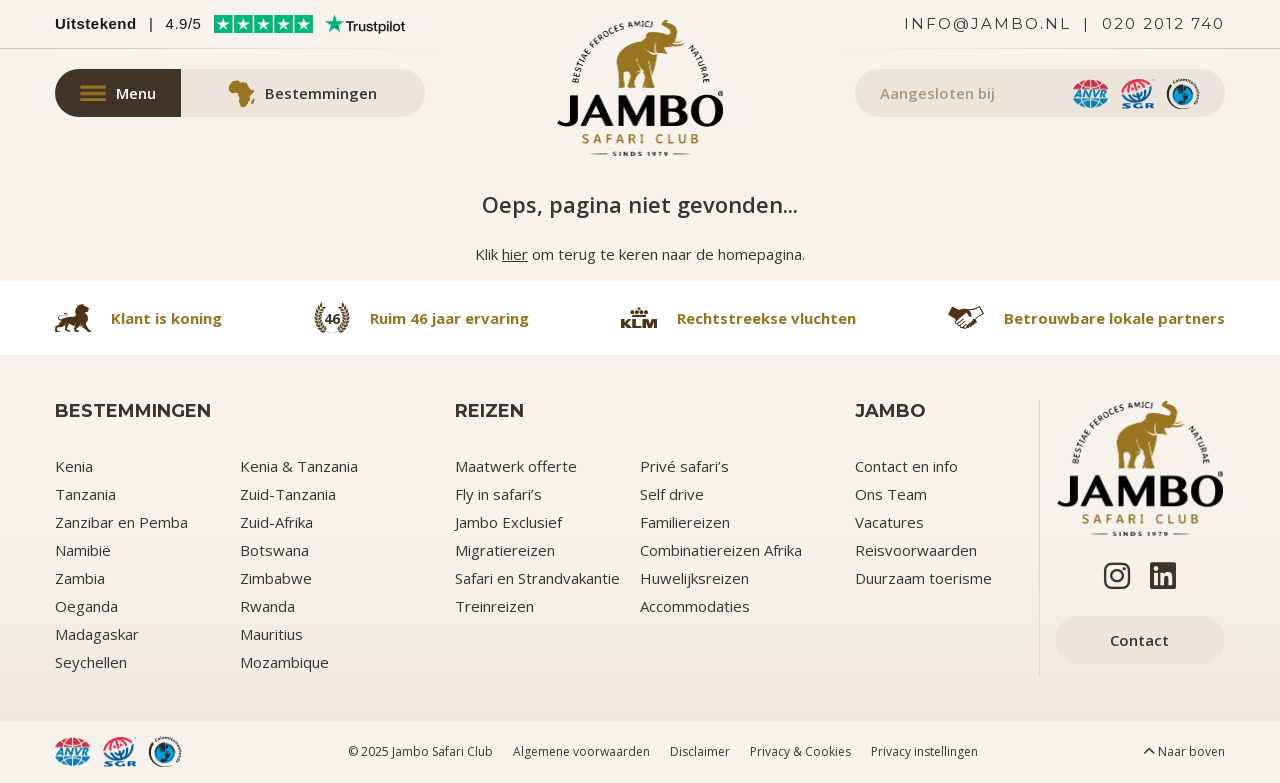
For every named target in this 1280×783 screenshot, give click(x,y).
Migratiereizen (505, 550)
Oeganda (86, 606)
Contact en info (906, 466)
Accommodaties (695, 606)
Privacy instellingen (924, 751)
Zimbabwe (276, 578)
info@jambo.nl (987, 23)
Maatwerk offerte (516, 466)
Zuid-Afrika (276, 522)
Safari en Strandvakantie (537, 578)
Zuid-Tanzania (288, 494)
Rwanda (267, 606)
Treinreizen (494, 606)
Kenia (74, 466)
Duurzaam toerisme (923, 578)
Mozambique (284, 662)
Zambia (80, 578)
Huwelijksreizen (694, 578)
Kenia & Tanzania (299, 466)
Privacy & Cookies (800, 751)
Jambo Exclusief (508, 522)
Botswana (274, 550)
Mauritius (271, 634)
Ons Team (891, 494)
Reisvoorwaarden (916, 550)
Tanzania (85, 494)
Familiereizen (685, 522)
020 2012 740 (1163, 23)
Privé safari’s (684, 466)
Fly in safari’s (498, 494)
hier (515, 254)
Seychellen (91, 662)
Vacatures (889, 522)
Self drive (672, 494)
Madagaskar (97, 634)
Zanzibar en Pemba (121, 522)
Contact (1139, 640)
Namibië (83, 550)
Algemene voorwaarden (581, 751)
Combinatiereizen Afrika (721, 550)
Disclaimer (700, 751)
